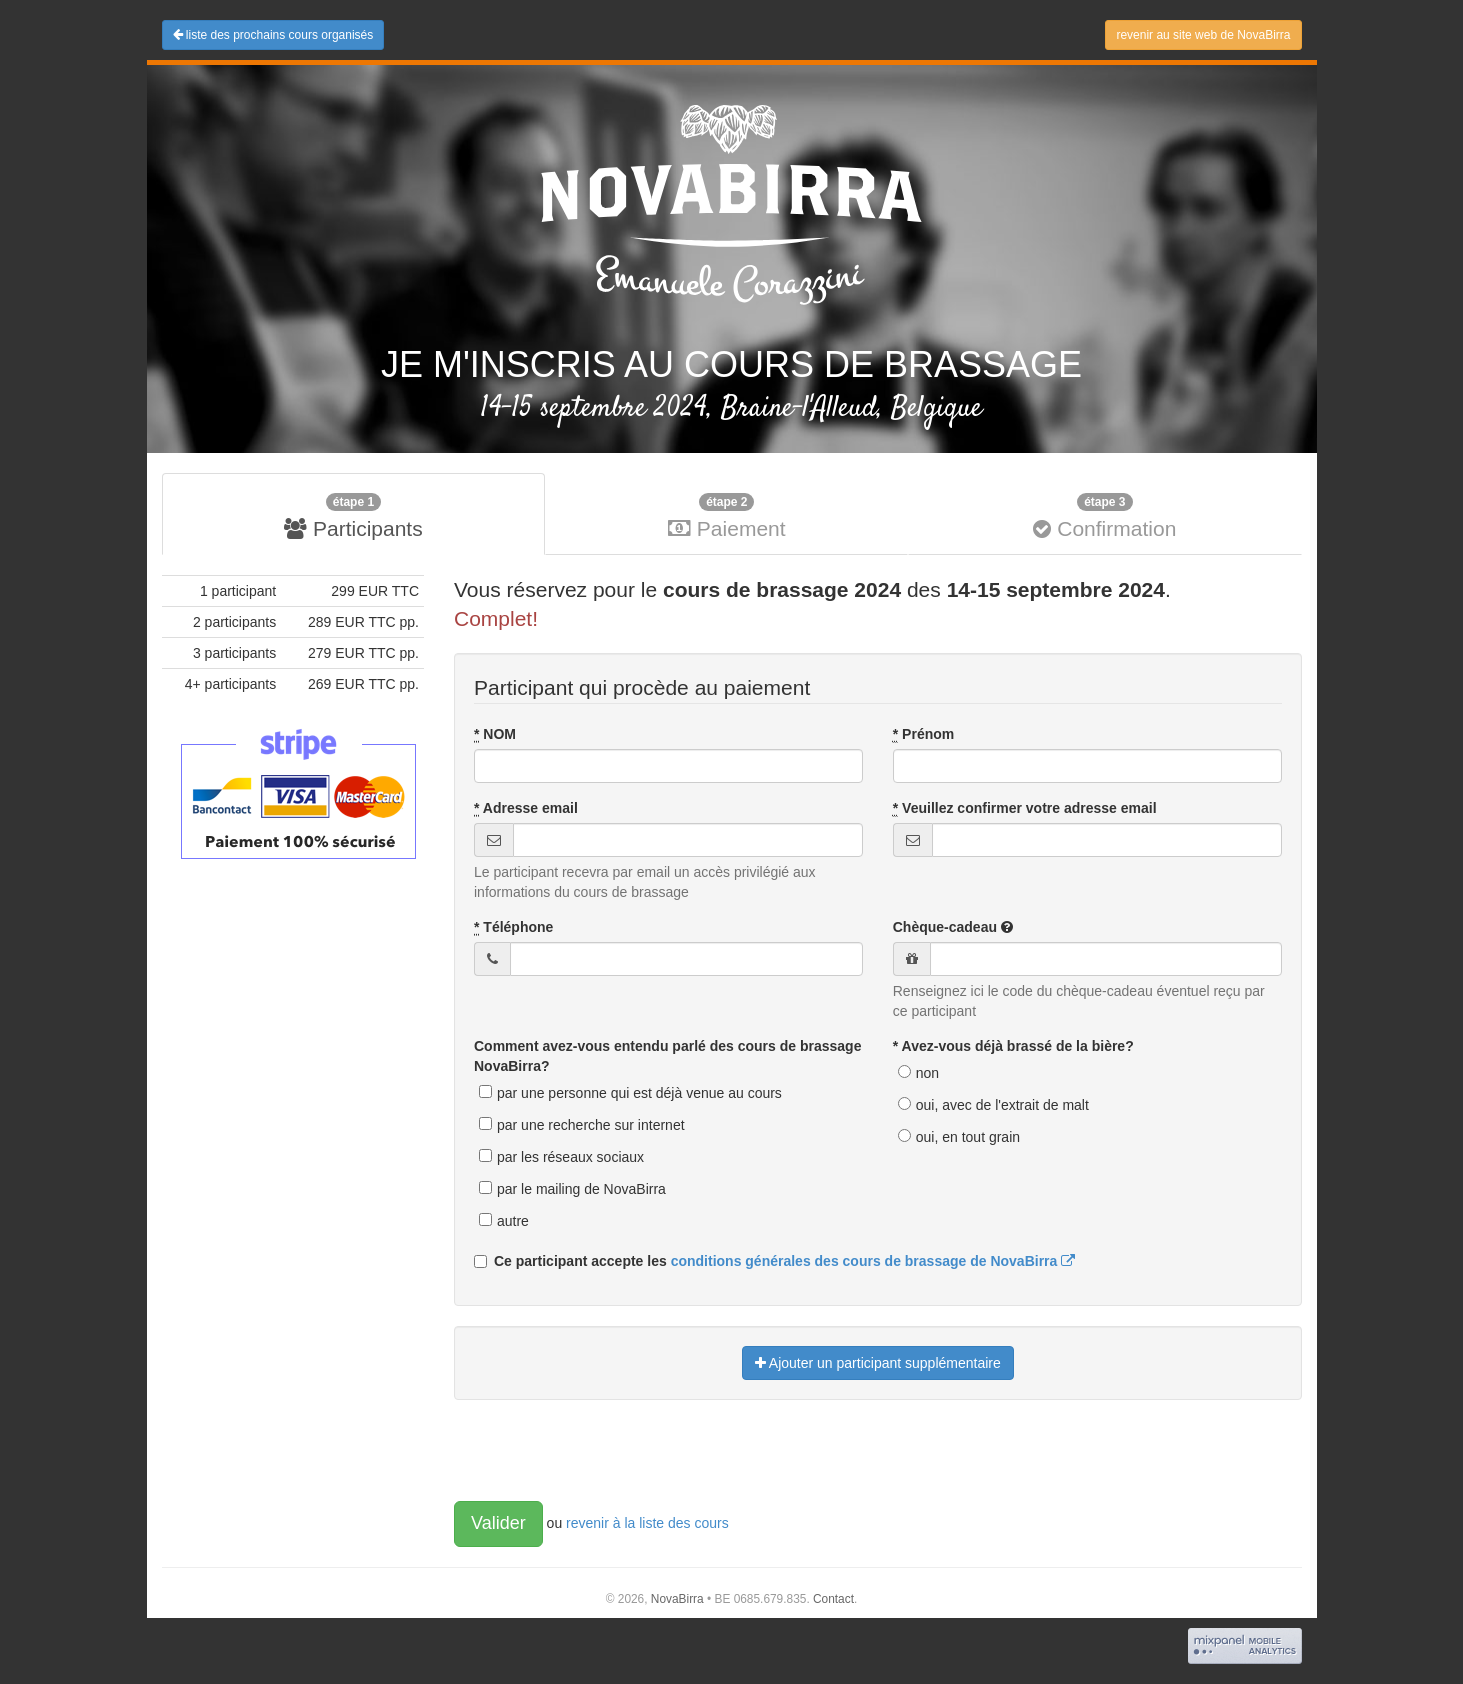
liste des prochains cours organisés (273, 35)
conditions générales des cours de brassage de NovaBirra (873, 1261)
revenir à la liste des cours (647, 1523)
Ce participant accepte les (774, 1261)
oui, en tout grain (968, 1137)
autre (513, 1221)
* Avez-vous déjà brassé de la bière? (1013, 1046)
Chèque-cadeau (953, 927)
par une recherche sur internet (591, 1125)
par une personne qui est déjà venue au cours (639, 1093)
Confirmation (1104, 516)
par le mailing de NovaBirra (581, 1189)
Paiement (727, 516)
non (927, 1073)
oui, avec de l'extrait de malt (1002, 1105)
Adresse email (526, 808)
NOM (495, 734)
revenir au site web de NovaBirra (1203, 35)
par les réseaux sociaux (570, 1157)
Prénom (923, 734)
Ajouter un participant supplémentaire (878, 1363)
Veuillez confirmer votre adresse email (1025, 808)
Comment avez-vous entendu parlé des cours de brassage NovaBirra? (667, 1056)
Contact (833, 1599)
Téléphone (513, 927)
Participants (353, 516)
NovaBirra (677, 1599)
